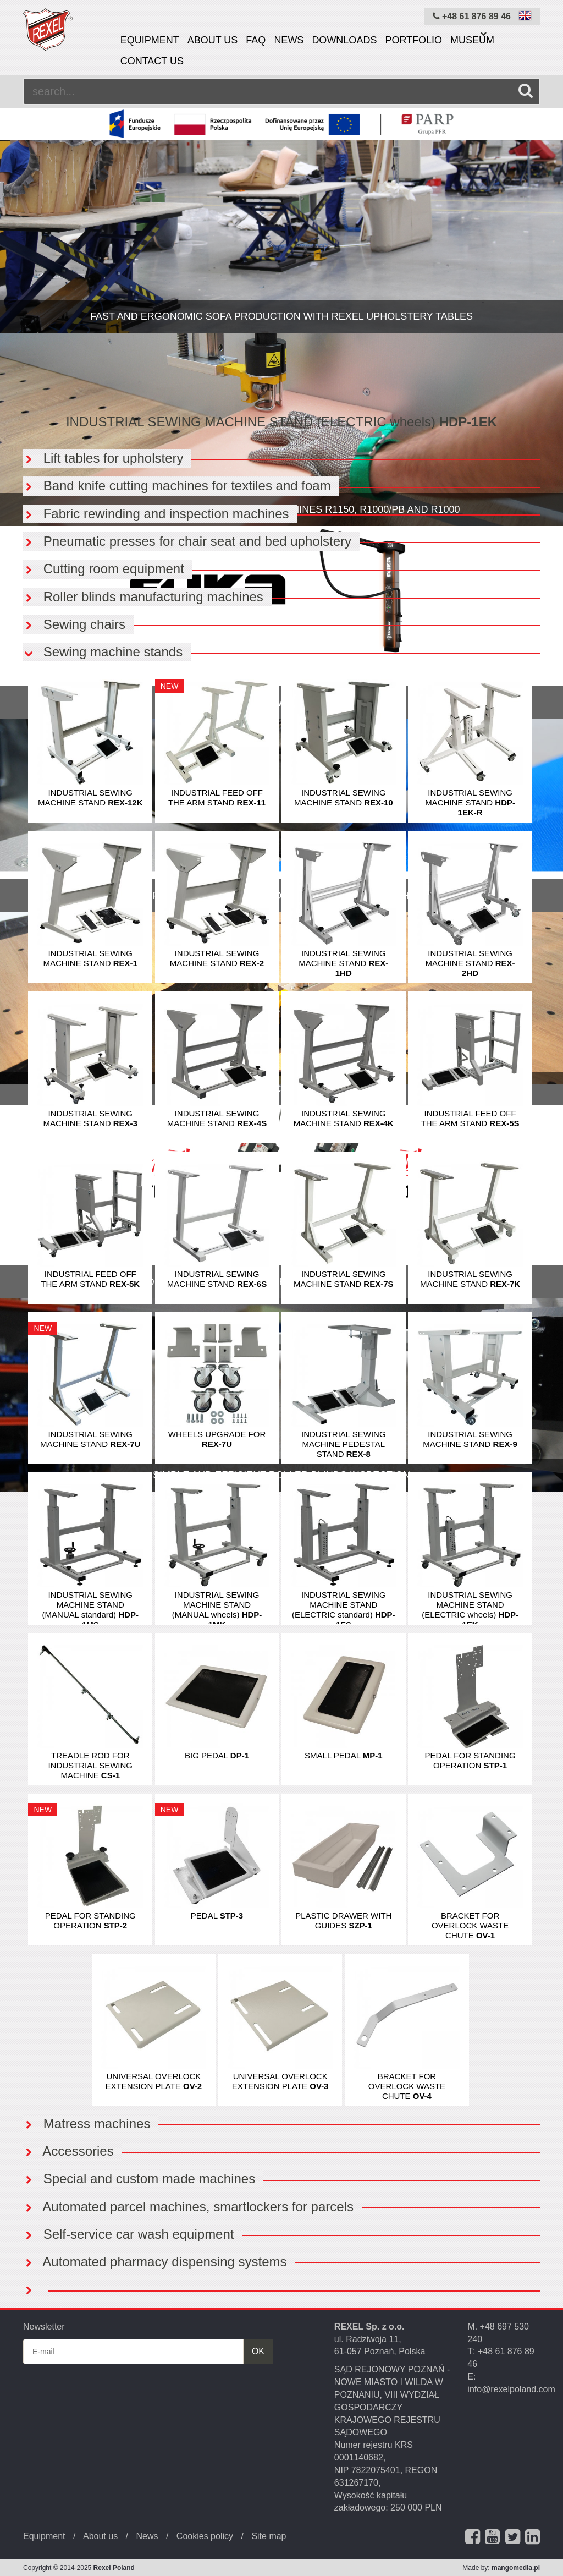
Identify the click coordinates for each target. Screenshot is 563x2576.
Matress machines (86, 2123)
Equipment (149, 40)
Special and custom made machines (139, 2178)
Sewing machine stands (103, 651)
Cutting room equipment (103, 568)
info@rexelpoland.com (511, 2389)
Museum (472, 40)
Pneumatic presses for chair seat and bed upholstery (187, 541)
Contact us (152, 61)
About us (212, 40)
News (288, 40)
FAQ (256, 40)
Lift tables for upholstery (103, 458)
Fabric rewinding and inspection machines (156, 513)
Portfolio (413, 40)
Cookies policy (204, 2536)
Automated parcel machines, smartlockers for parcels (188, 2206)
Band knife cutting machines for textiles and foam (177, 485)
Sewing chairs (74, 624)
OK (258, 2351)
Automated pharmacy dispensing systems (155, 2261)
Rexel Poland (114, 2568)
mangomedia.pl (516, 2568)
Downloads (344, 40)
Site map (268, 2536)
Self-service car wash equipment (128, 2234)
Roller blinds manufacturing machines (143, 596)
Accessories (68, 2151)
